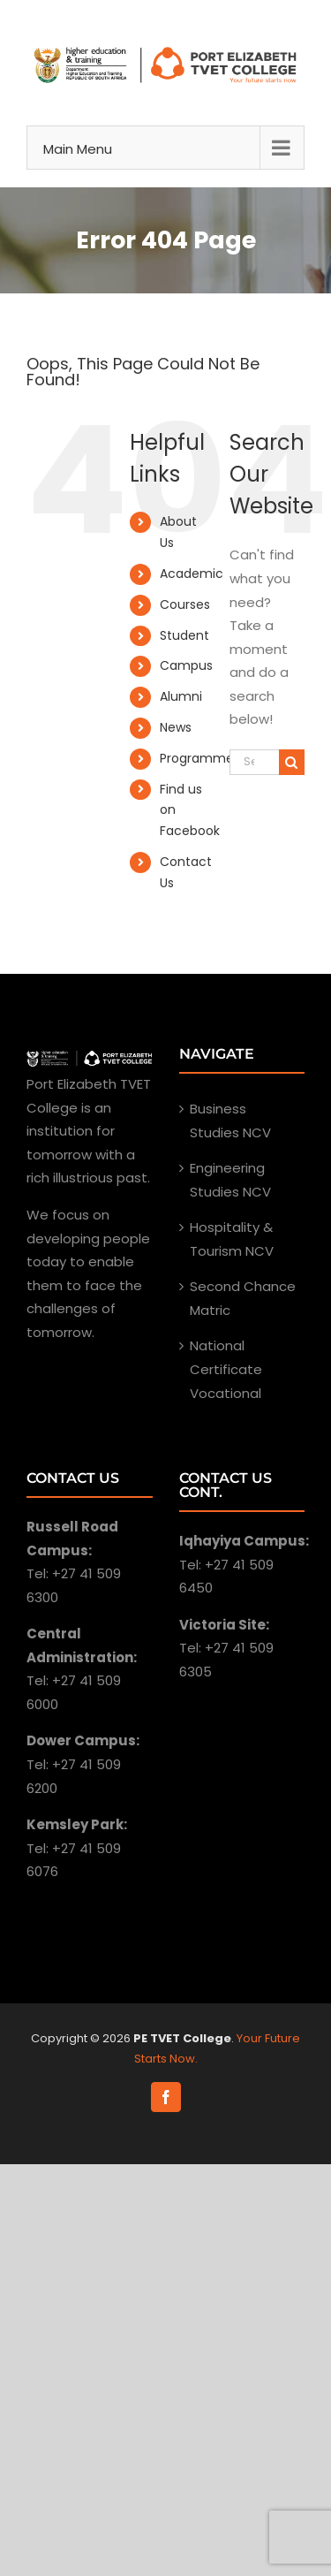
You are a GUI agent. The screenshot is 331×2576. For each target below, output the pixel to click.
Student (184, 635)
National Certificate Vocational (226, 1369)
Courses (185, 604)
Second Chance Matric (243, 1298)
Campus (186, 665)
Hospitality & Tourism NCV (232, 1239)
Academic (191, 573)
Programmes (200, 758)
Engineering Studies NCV (230, 1180)
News (176, 727)
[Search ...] (254, 762)
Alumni (181, 696)
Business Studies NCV (230, 1120)
